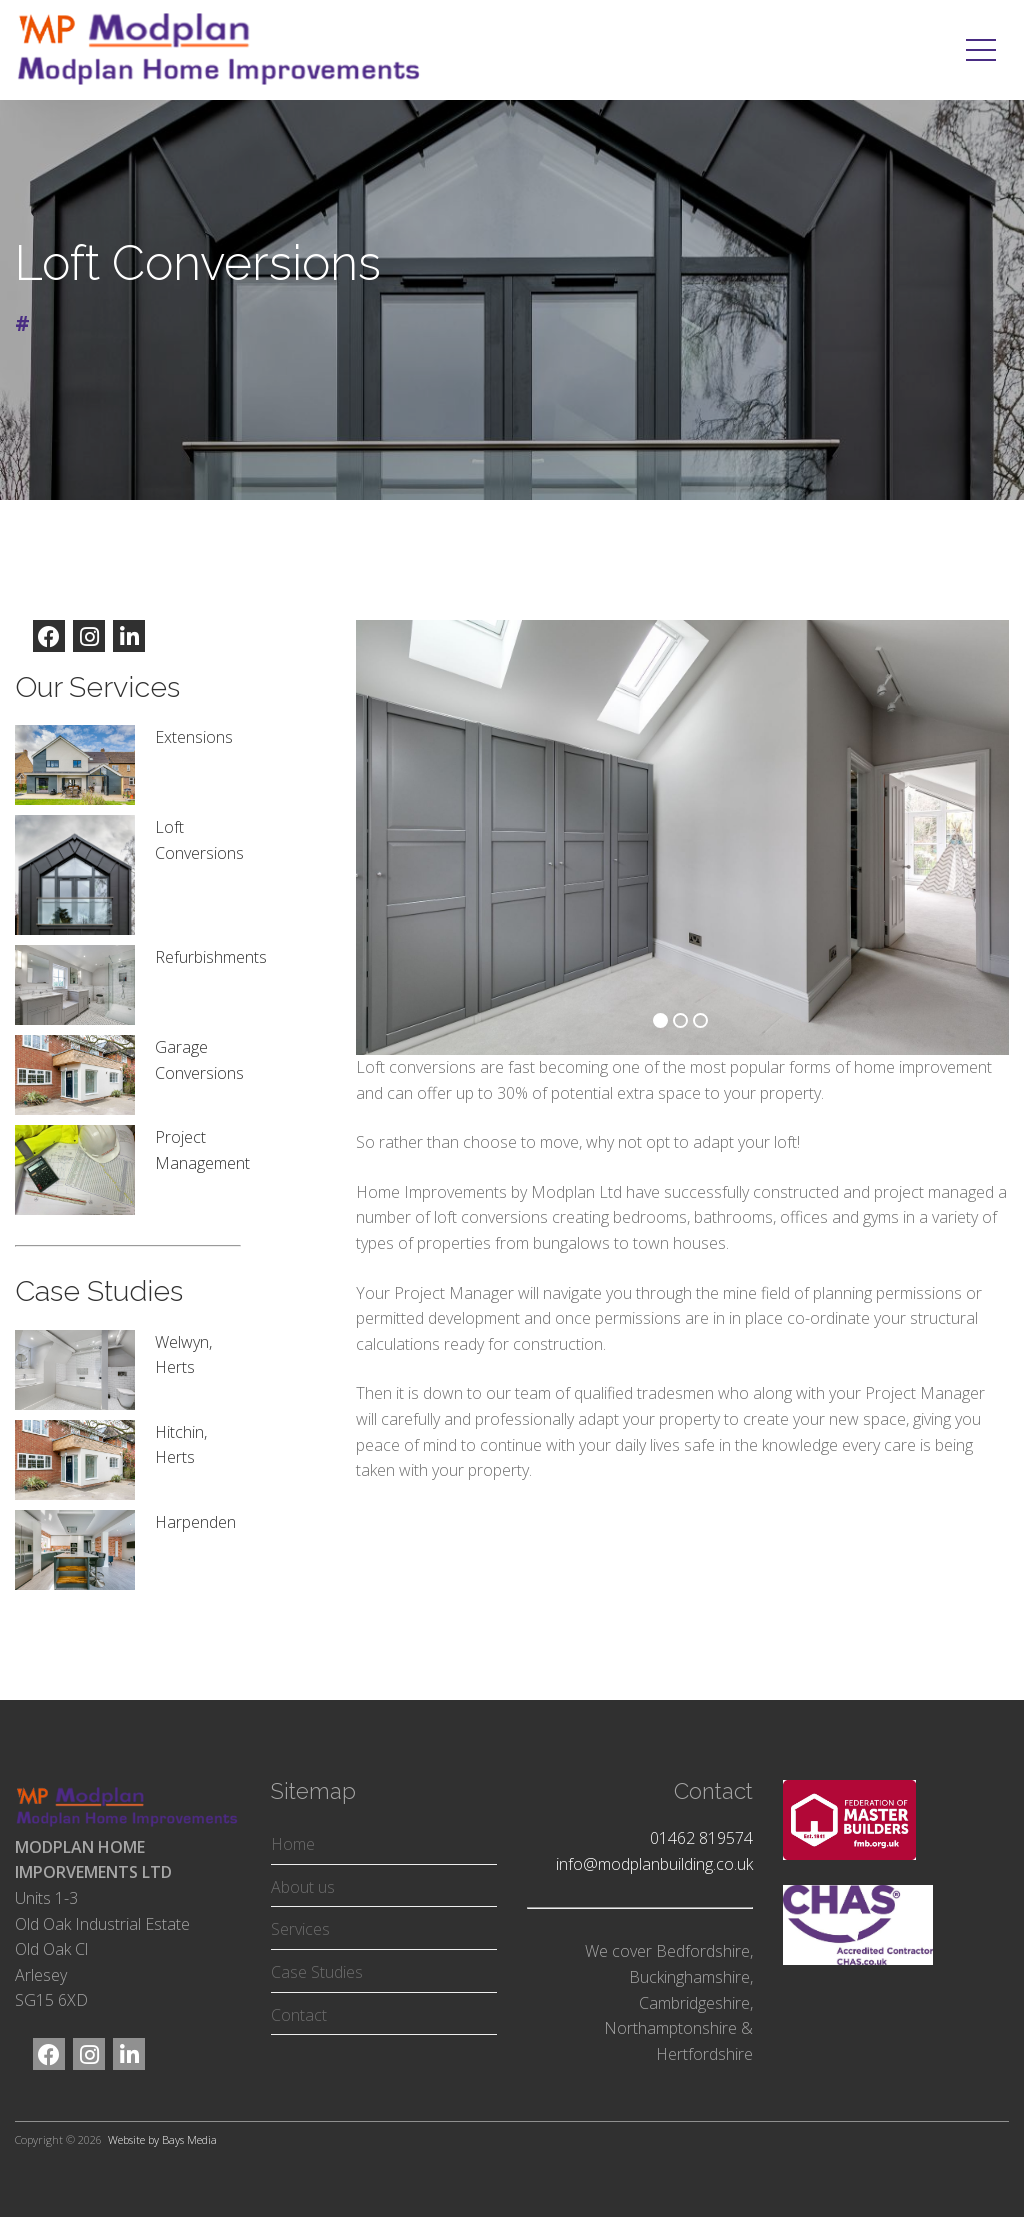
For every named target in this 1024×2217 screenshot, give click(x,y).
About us (303, 1887)
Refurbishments (211, 957)
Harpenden (195, 1522)
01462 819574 (701, 1838)
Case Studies (317, 1972)
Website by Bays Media (162, 2139)
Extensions (194, 737)
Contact (299, 2015)
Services (300, 1929)
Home (293, 1844)
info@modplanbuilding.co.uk (654, 1864)
